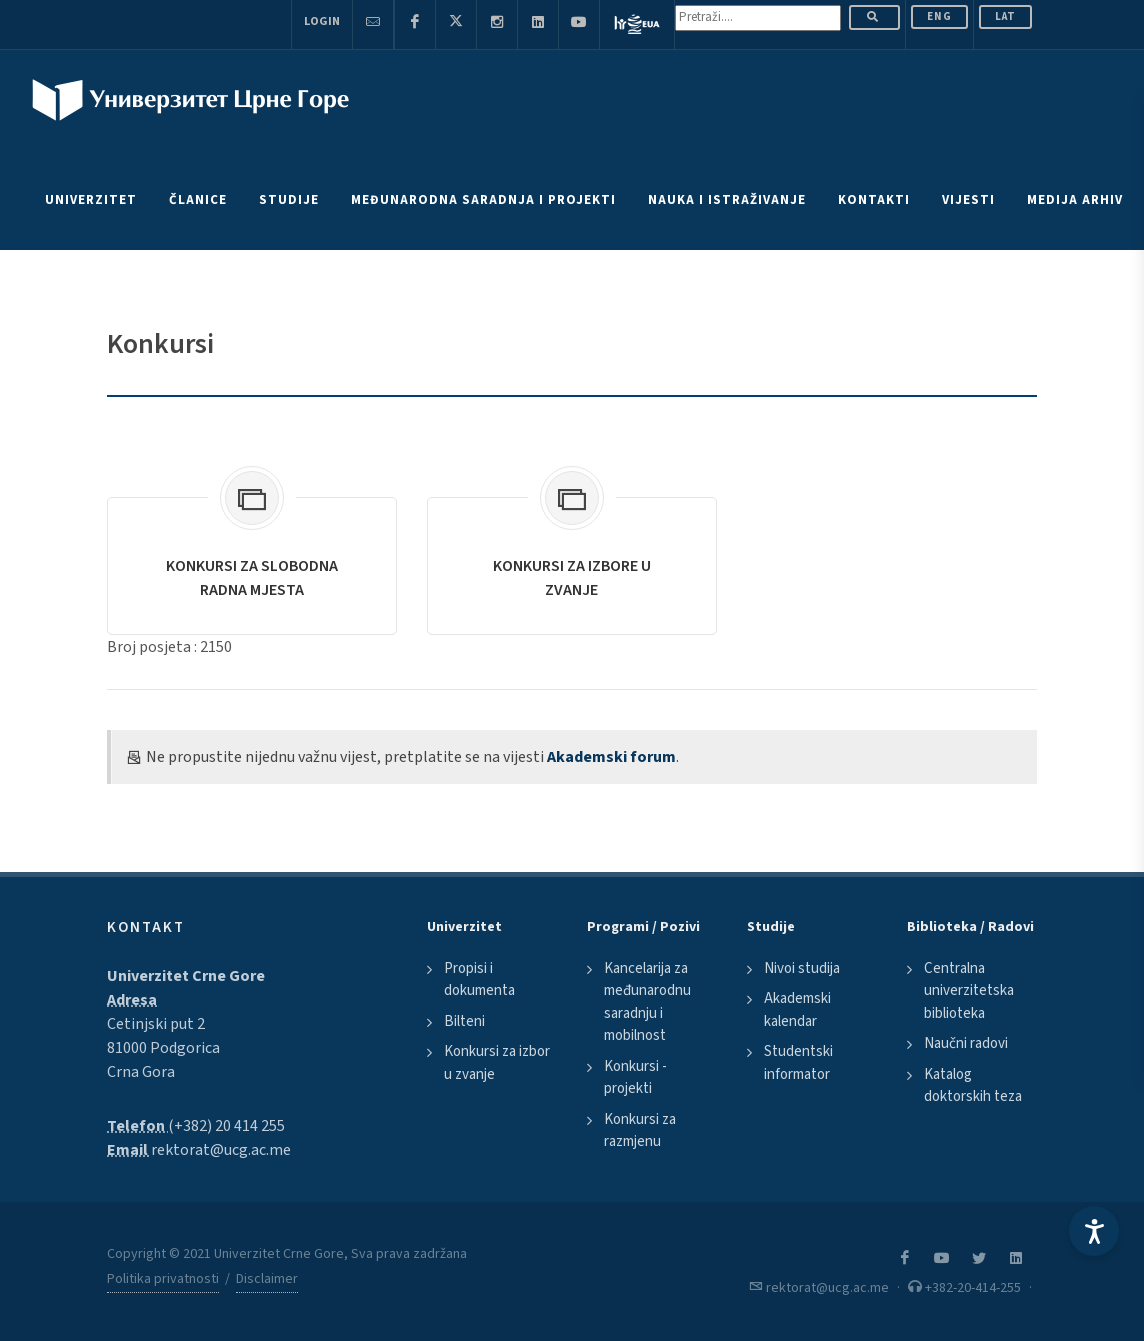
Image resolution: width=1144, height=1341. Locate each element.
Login (322, 21)
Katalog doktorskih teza (973, 1086)
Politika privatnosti (163, 1279)
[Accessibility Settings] (1094, 1231)
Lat (1005, 16)
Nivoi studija (802, 968)
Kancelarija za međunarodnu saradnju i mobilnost (647, 1002)
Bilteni (464, 1021)
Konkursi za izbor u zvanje (497, 1063)
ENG (939, 16)
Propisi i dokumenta (479, 980)
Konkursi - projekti (635, 1078)
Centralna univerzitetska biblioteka (969, 991)
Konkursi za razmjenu (640, 1131)
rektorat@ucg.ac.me (221, 1150)
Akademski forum (611, 757)
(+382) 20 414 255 (226, 1126)
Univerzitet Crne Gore (186, 976)
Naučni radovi (966, 1043)
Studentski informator (798, 1063)
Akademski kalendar (797, 1010)
